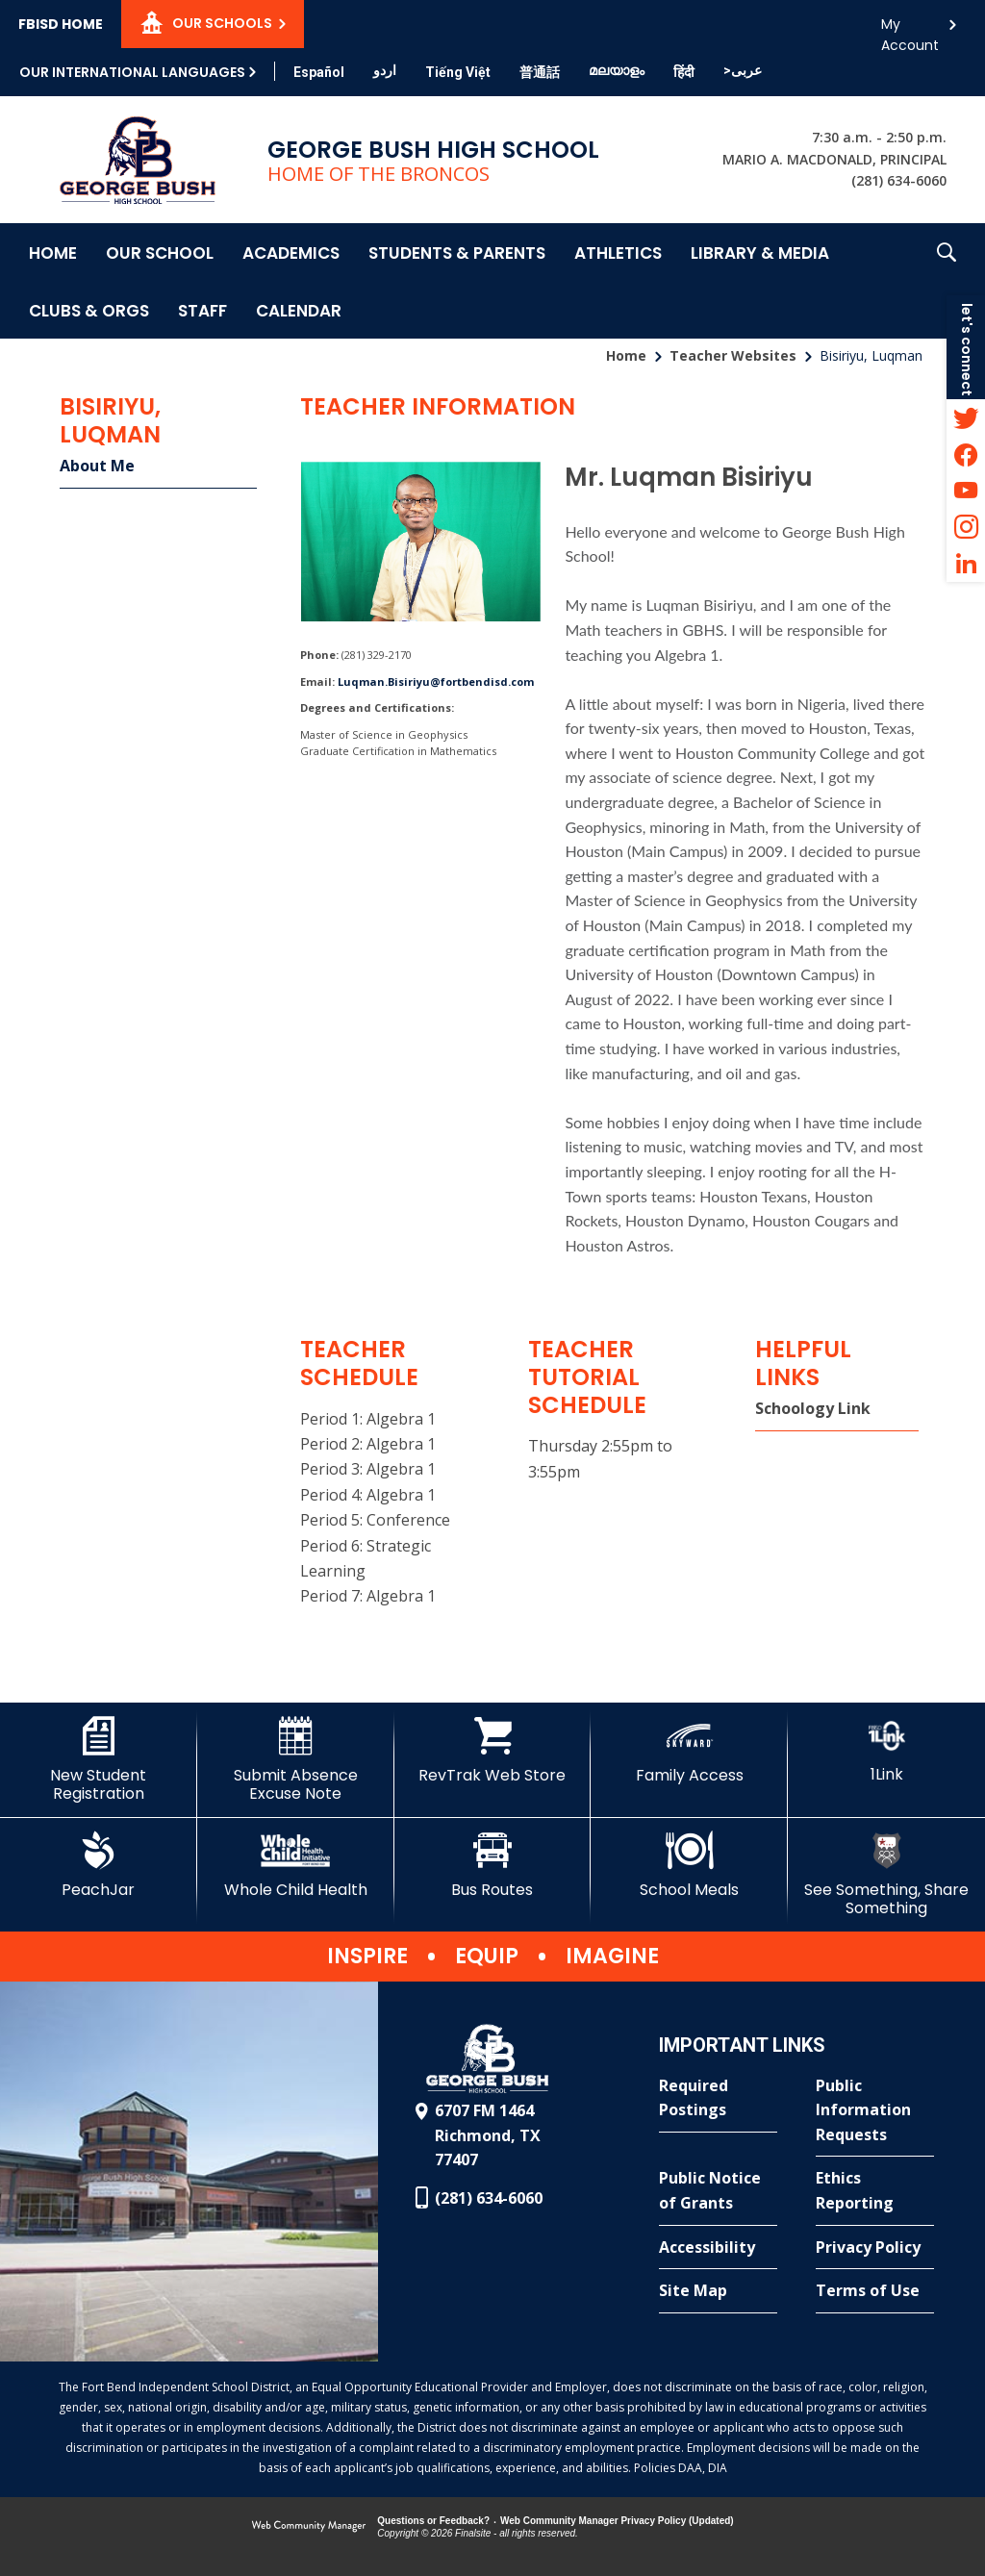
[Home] (52, 252)
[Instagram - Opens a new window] (966, 527)
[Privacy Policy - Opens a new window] (875, 2248)
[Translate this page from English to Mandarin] (539, 72)
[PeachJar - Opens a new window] (99, 1865)
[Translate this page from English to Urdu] (385, 70)
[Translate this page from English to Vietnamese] (458, 72)
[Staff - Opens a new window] (202, 310)
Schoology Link (813, 1408)
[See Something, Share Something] (886, 1874)
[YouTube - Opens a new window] (966, 490)
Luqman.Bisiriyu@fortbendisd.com (436, 681)
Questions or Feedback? (433, 2520)
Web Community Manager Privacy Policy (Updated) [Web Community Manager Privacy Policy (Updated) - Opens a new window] (617, 2520)
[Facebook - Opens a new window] (966, 454)
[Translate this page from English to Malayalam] (616, 70)
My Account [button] (910, 29)
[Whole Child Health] (296, 1865)
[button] (946, 281)
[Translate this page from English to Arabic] (742, 70)
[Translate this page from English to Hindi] (684, 72)
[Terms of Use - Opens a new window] (875, 2291)
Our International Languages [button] (132, 72)
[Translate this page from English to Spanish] (319, 72)
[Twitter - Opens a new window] (966, 417)
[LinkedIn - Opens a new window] (966, 563)
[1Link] (886, 1750)
